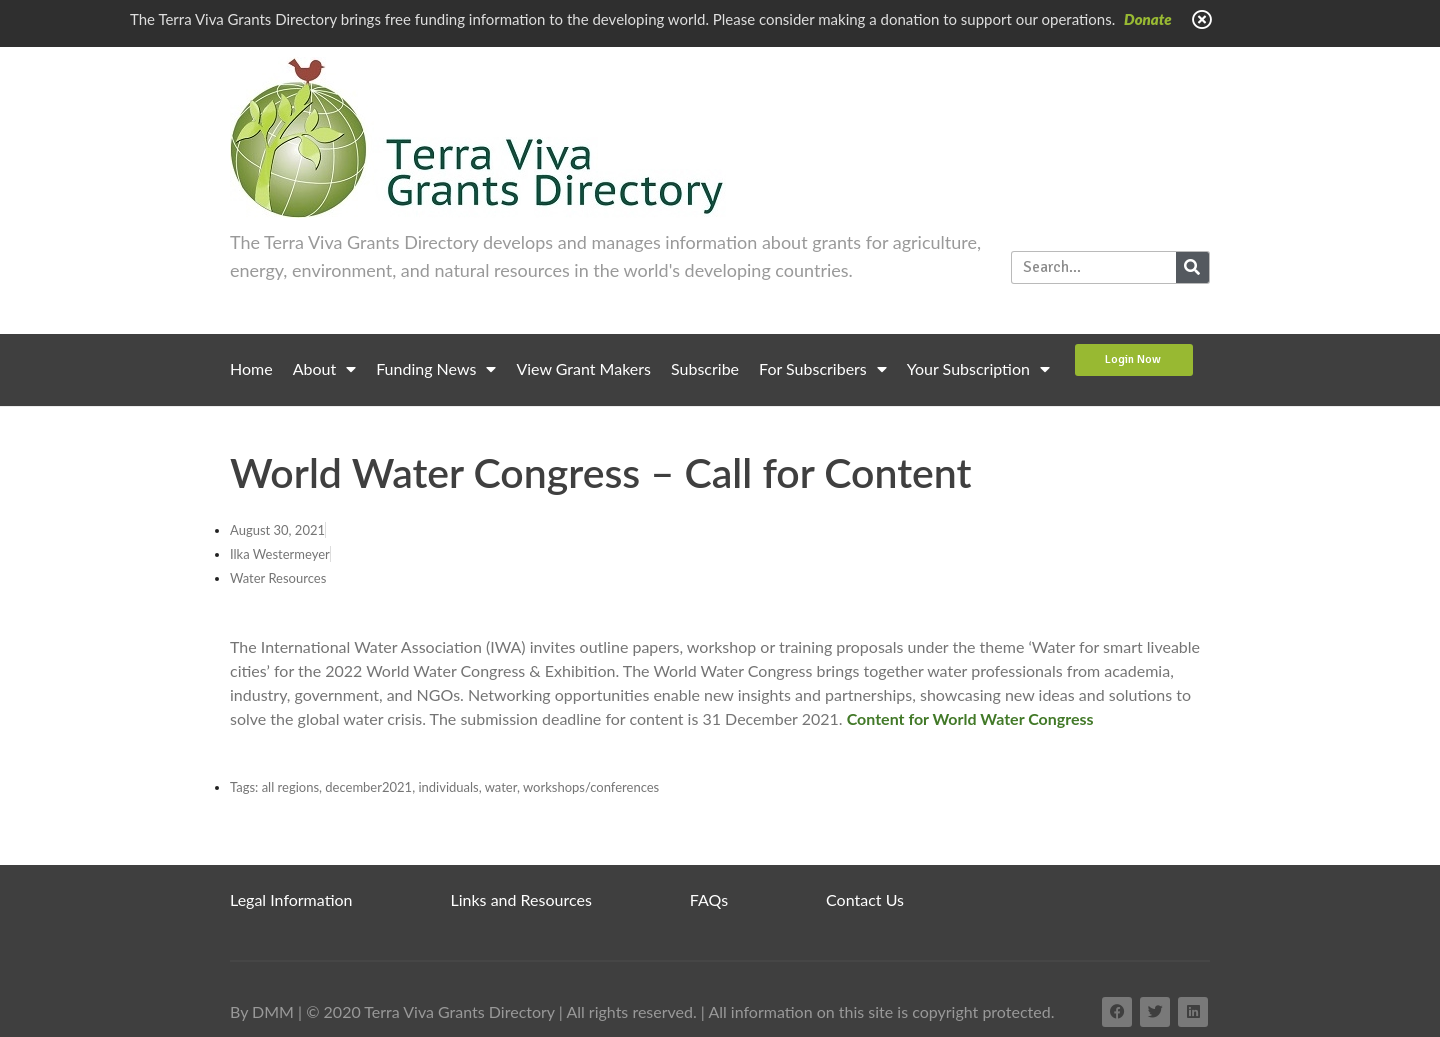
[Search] (1192, 267)
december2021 (368, 787)
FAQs (709, 899)
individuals (448, 787)
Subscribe (705, 368)
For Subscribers (823, 369)
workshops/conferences (591, 787)
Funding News (436, 369)
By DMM (262, 1011)
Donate (1148, 19)
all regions (290, 787)
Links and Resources (521, 899)
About (325, 369)
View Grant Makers (583, 368)
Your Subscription (978, 369)
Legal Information (291, 899)
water (501, 787)
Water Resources (278, 578)
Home (251, 368)
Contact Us (865, 899)
